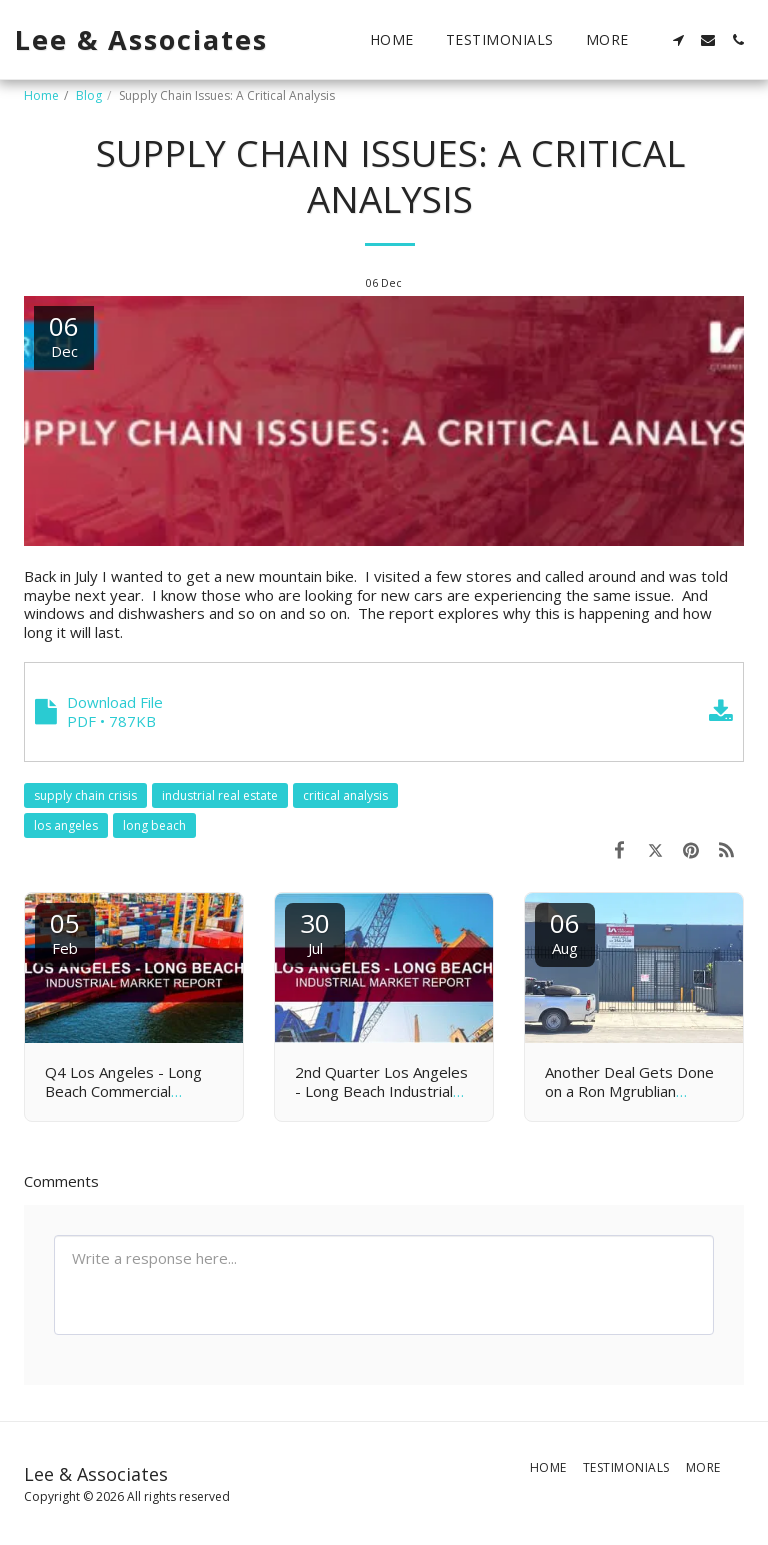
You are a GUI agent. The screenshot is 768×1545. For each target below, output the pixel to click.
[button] (678, 40)
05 (65, 931)
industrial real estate (220, 795)
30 (315, 931)
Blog (89, 95)
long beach (154, 825)
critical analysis (345, 795)
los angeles (66, 825)
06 (565, 931)
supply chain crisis (85, 795)
